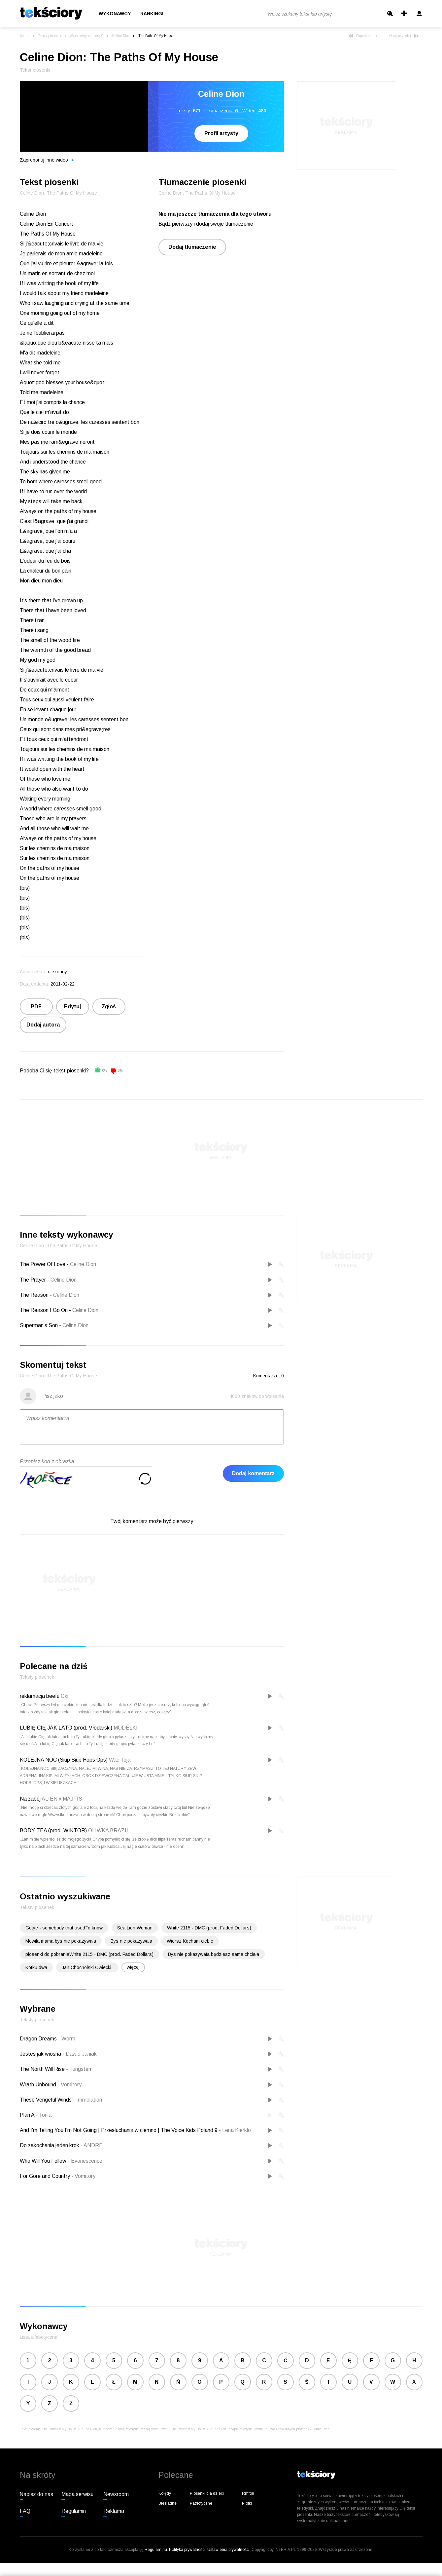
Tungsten (78, 2069)
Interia (24, 36)
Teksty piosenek (49, 36)
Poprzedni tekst (363, 36)
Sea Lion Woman (135, 1927)
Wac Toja (119, 1760)
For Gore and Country (45, 2176)
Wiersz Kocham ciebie (190, 1941)
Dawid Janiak (79, 2054)
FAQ (25, 2511)
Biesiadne (167, 2503)
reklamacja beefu (39, 1696)
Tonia (43, 2115)
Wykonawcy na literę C (87, 36)
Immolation (87, 2100)
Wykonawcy (115, 13)
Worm (66, 2038)
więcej (133, 1967)
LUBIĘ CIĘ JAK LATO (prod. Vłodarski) (66, 1728)
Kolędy (164, 2493)
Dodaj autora (43, 1024)
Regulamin (73, 2511)
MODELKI (126, 1728)
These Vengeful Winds (46, 2100)
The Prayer (33, 1280)
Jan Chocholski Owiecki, (87, 1967)
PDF (36, 1006)
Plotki (247, 2503)
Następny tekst (404, 36)
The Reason (34, 1295)
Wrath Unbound (38, 2084)
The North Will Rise (43, 2069)
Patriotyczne (201, 2503)
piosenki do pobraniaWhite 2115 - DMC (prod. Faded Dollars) (89, 1954)
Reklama (113, 2511)
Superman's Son (39, 1325)
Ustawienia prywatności (228, 2549)
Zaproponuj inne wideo (47, 160)
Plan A (28, 2115)
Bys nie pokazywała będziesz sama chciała (213, 1954)
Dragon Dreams (39, 2038)
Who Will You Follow (44, 2161)
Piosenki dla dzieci (207, 2493)
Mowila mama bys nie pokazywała (60, 1941)
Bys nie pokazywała (131, 1941)
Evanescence (85, 2161)
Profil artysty (221, 133)
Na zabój (30, 1799)
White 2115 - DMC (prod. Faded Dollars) (209, 1927)
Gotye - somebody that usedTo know (64, 1927)
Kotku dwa (36, 1967)
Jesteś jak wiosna (41, 2054)
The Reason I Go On (44, 1310)
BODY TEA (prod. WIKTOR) (53, 1830)
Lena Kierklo (235, 2130)
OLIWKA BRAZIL (108, 1830)
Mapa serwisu (77, 2494)
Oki (64, 1696)
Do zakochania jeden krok (50, 2145)
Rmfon (248, 2493)
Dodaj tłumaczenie (192, 247)
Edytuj (72, 1006)
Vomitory (69, 2084)
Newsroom (116, 2494)
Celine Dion (121, 36)
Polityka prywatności (187, 2549)
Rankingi (151, 13)
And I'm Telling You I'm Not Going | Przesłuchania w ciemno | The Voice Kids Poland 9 (119, 2130)
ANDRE (92, 2145)
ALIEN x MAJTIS (62, 1799)
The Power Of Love (42, 1264)
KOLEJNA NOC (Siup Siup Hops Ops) (64, 1760)
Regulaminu (156, 2549)
